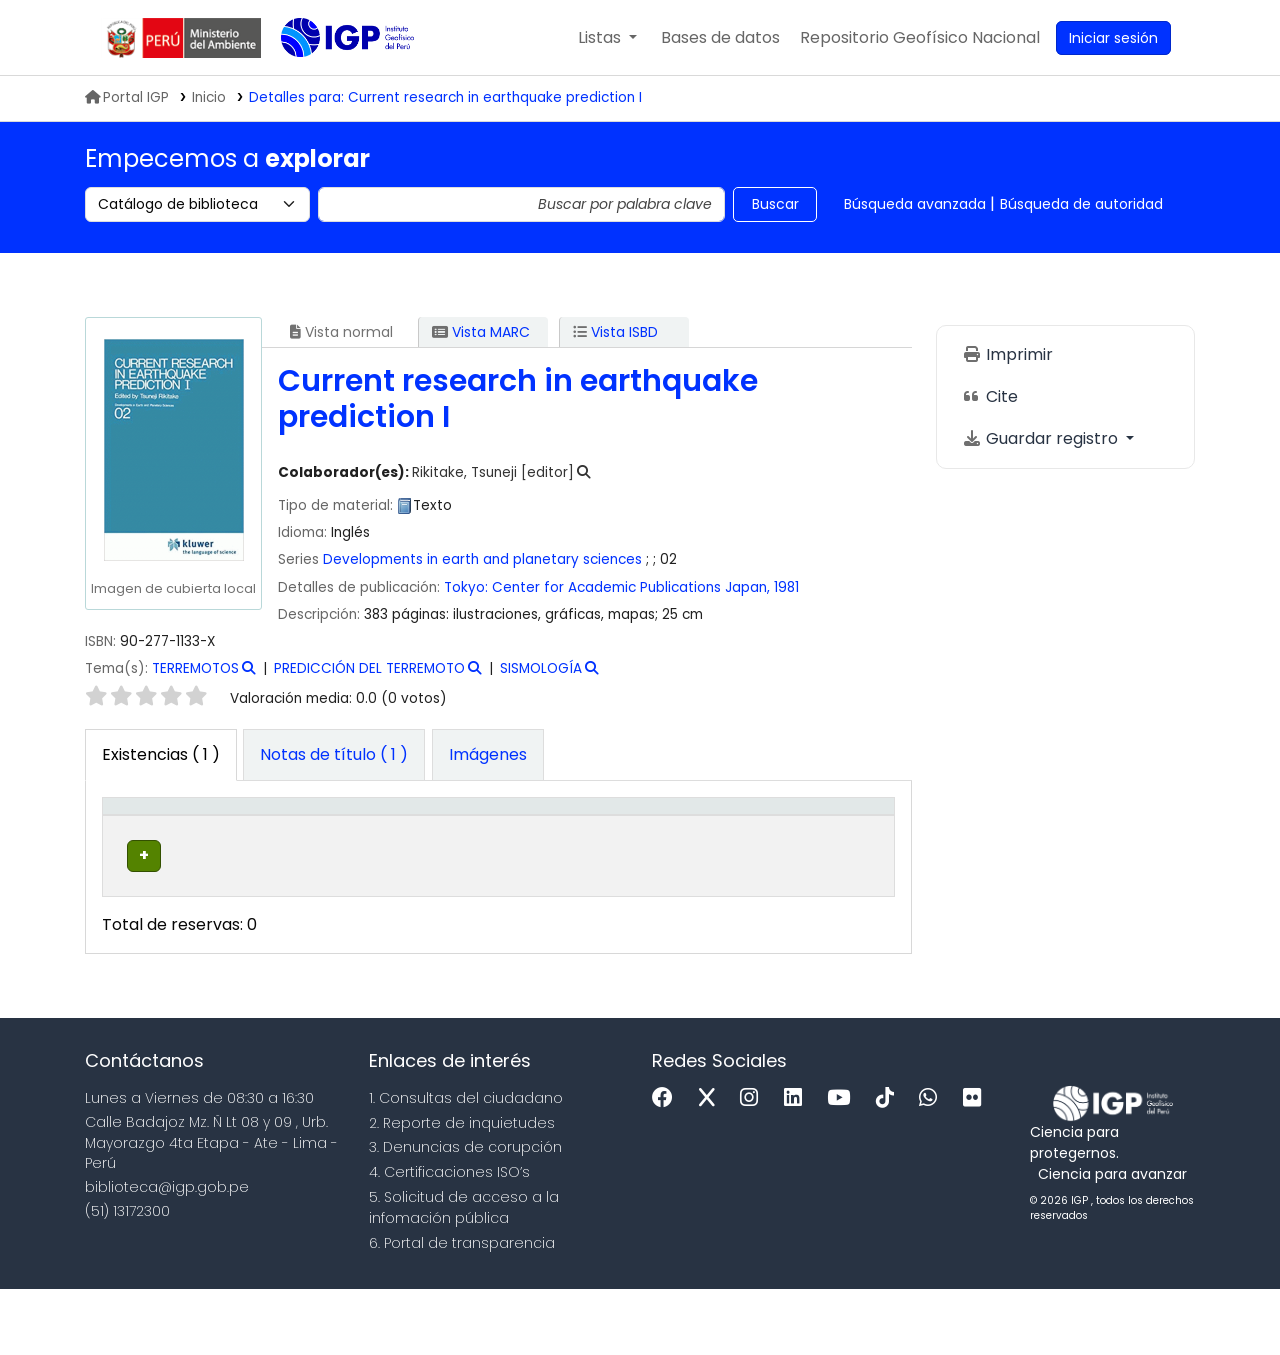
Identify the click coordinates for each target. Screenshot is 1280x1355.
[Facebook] (667, 1163)
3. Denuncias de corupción (465, 1213)
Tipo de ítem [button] (129, 837)
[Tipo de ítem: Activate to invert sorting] (147, 838)
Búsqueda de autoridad (1081, 204)
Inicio (209, 97)
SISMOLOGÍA (541, 668)
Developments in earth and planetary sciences (482, 559)
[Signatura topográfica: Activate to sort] (529, 838)
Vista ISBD (615, 332)
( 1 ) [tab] (161, 754)
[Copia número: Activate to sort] (662, 838)
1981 (786, 587)
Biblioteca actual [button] (239, 848)
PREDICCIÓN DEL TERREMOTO (369, 668)
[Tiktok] (890, 1163)
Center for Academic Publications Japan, (631, 587)
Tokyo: (466, 587)
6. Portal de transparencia (462, 1308)
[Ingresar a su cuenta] (1113, 38)
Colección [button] (366, 859)
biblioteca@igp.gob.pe (167, 1253)
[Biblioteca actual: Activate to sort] (255, 838)
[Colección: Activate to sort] (384, 838)
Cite (990, 396)
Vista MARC (481, 332)
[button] (607, 38)
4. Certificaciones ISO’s (449, 1237)
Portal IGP (127, 97)
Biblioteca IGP (331, 78)
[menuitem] (920, 38)
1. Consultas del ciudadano (466, 1163)
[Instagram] (754, 1163)
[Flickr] (977, 1163)
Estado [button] (753, 859)
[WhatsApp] (933, 1163)
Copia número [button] (647, 848)
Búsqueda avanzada (915, 204)
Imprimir (1007, 354)
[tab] (334, 755)
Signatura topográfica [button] (505, 848)
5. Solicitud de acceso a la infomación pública (464, 1272)
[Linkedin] (798, 1163)
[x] (712, 1163)
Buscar (775, 204)
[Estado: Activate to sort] (765, 838)
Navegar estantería (496, 931)
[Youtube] (843, 1163)
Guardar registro (1042, 438)
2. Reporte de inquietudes (462, 1188)
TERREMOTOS (195, 668)
